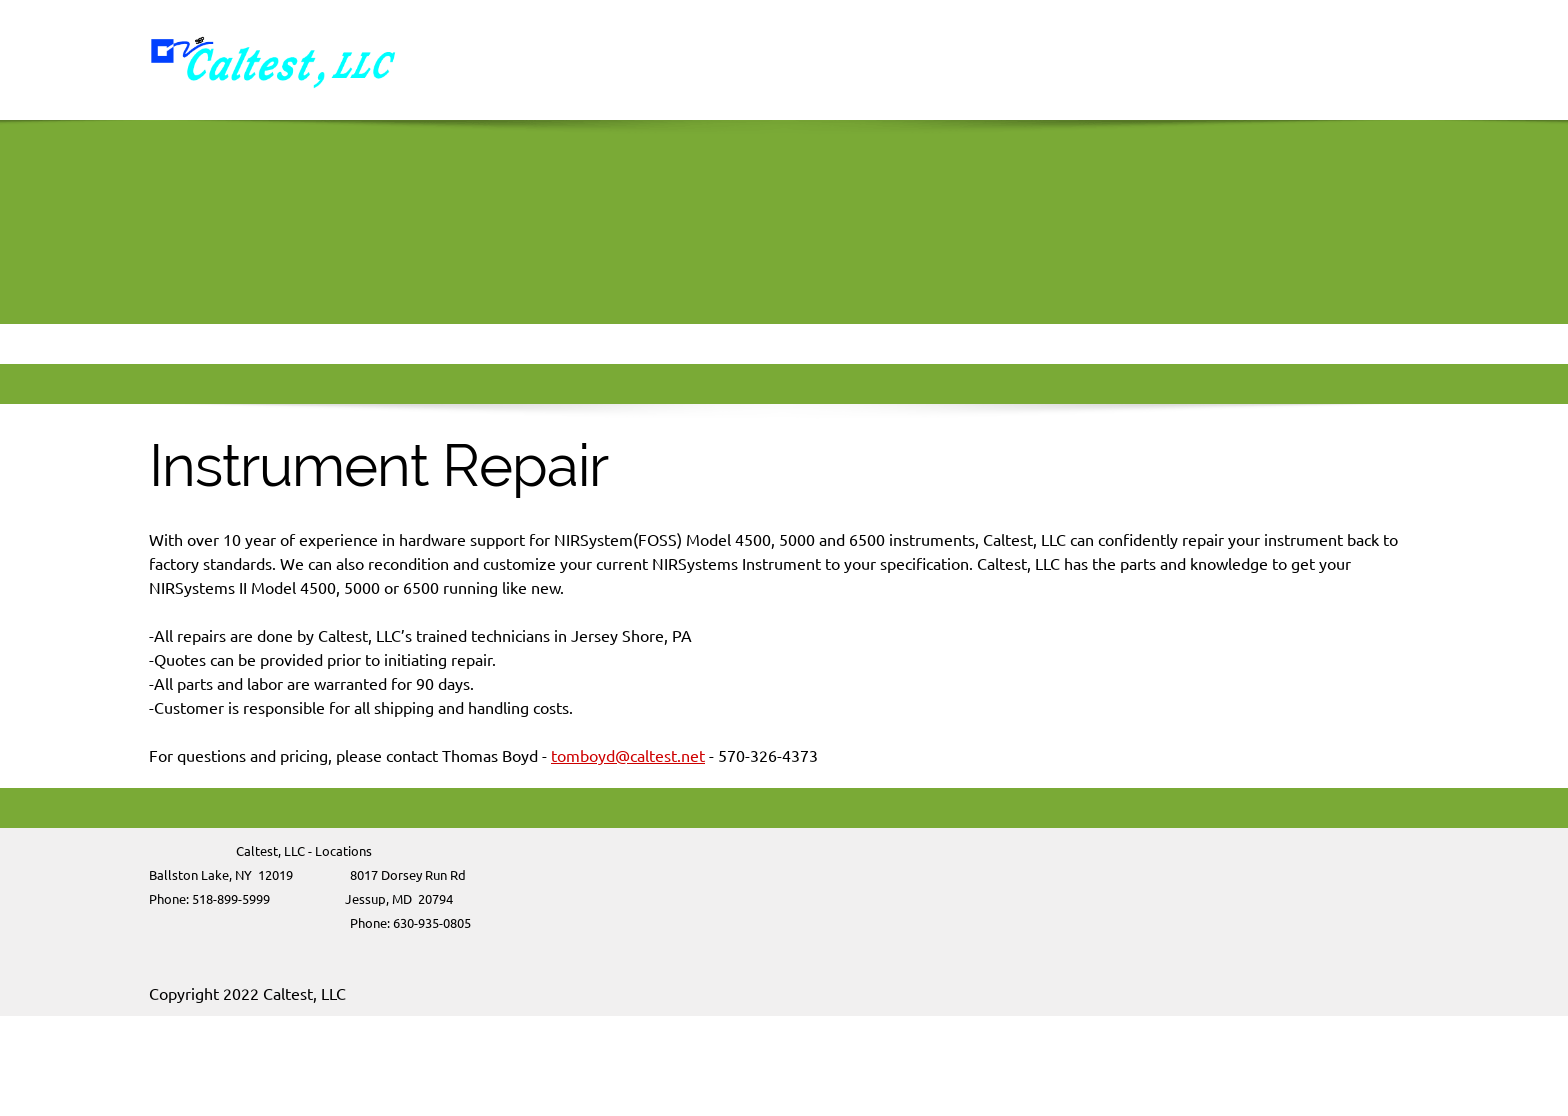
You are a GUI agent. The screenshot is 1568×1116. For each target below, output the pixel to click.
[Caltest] (274, 60)
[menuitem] (909, 60)
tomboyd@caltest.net (628, 756)
